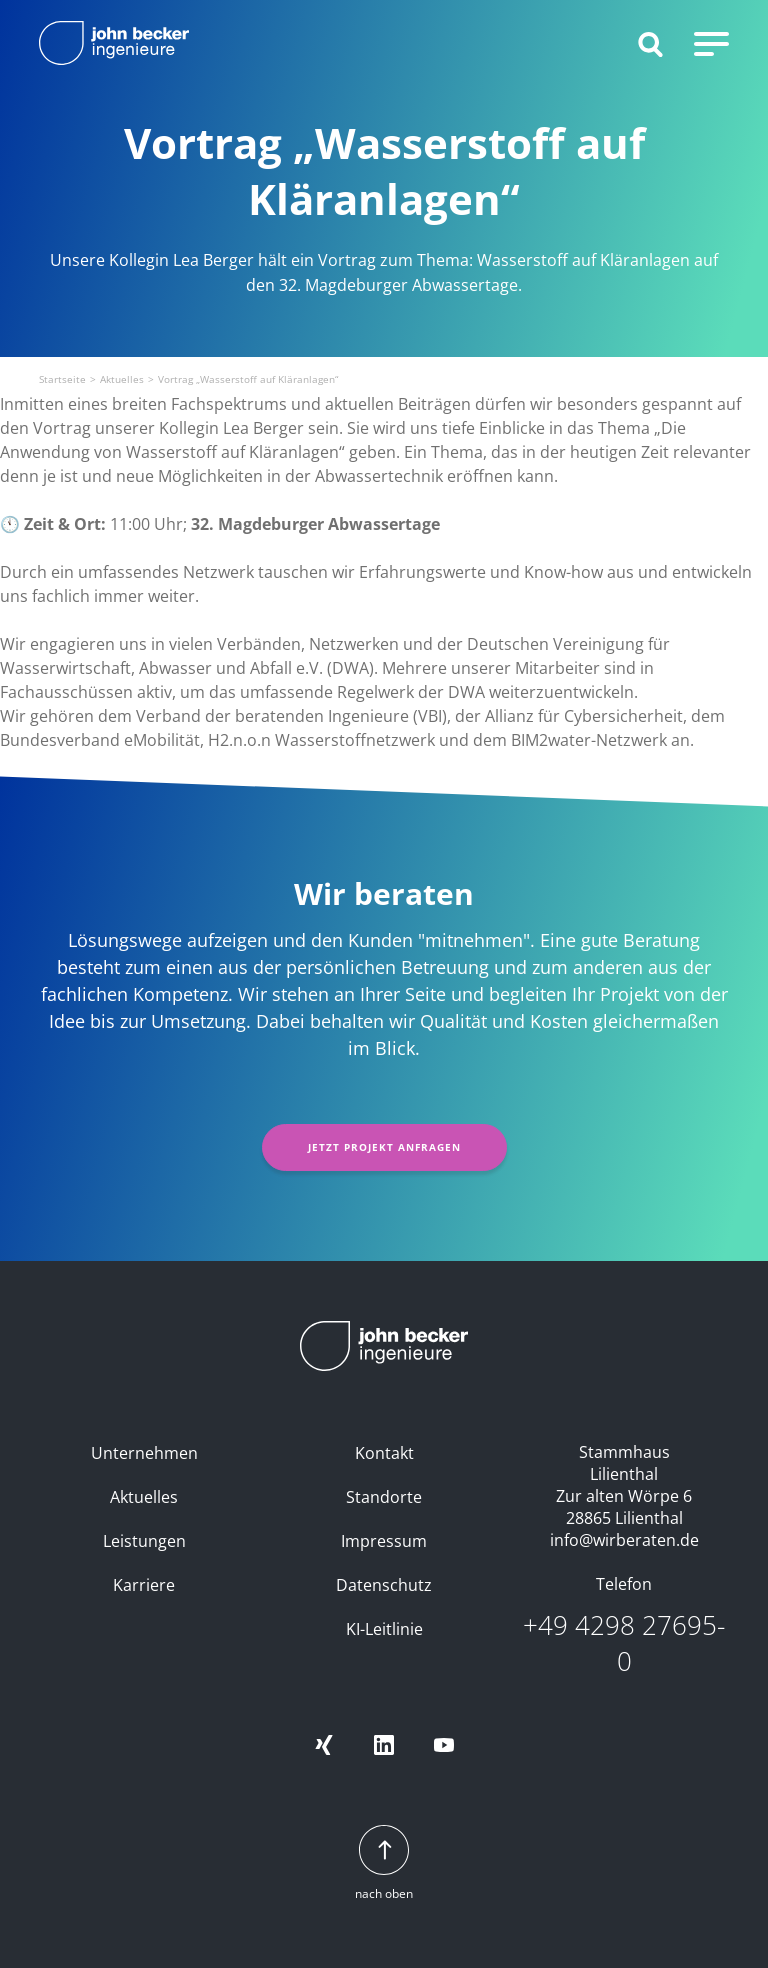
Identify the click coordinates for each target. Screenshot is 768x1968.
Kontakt (384, 1453)
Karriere (144, 1585)
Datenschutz (384, 1585)
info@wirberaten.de (624, 1540)
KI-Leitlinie (384, 1629)
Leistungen (144, 1541)
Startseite (62, 379)
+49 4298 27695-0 (624, 1643)
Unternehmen (144, 1453)
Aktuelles (122, 379)
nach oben (384, 1863)
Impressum (384, 1541)
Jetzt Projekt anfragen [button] (384, 1147)
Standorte (384, 1497)
